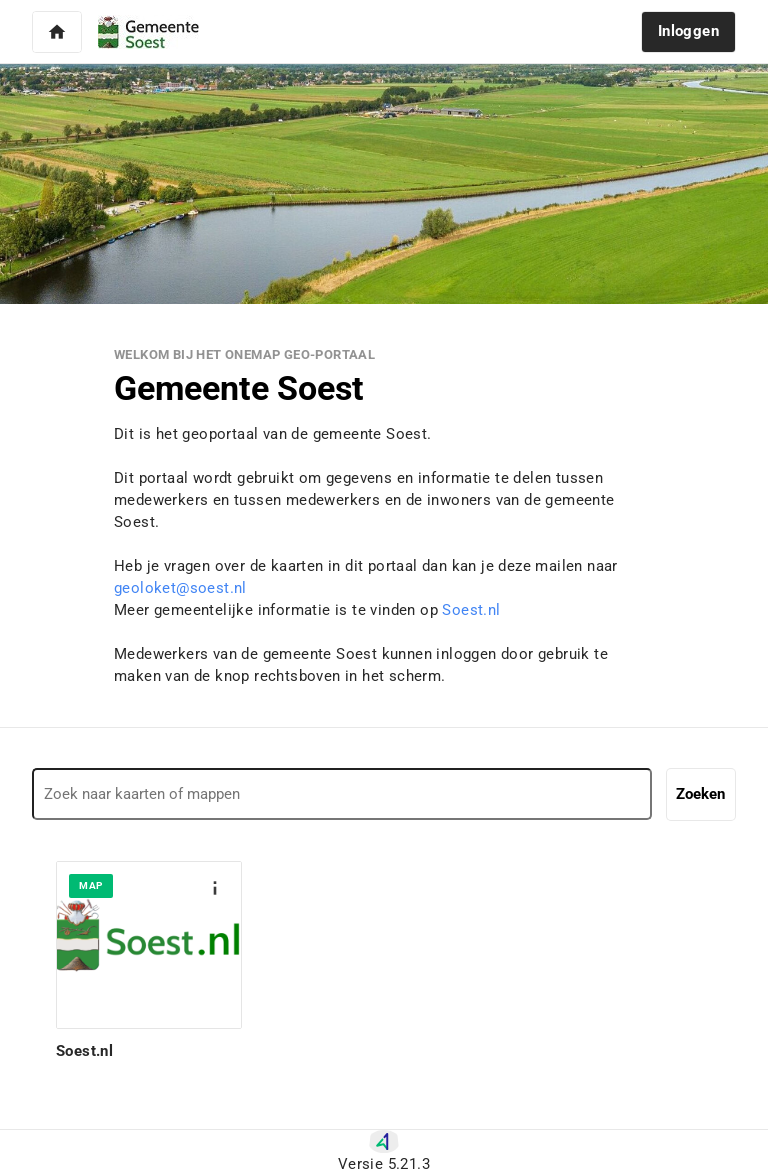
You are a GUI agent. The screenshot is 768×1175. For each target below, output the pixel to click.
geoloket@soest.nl (180, 588)
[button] (57, 32)
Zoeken (700, 794)
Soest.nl (471, 610)
